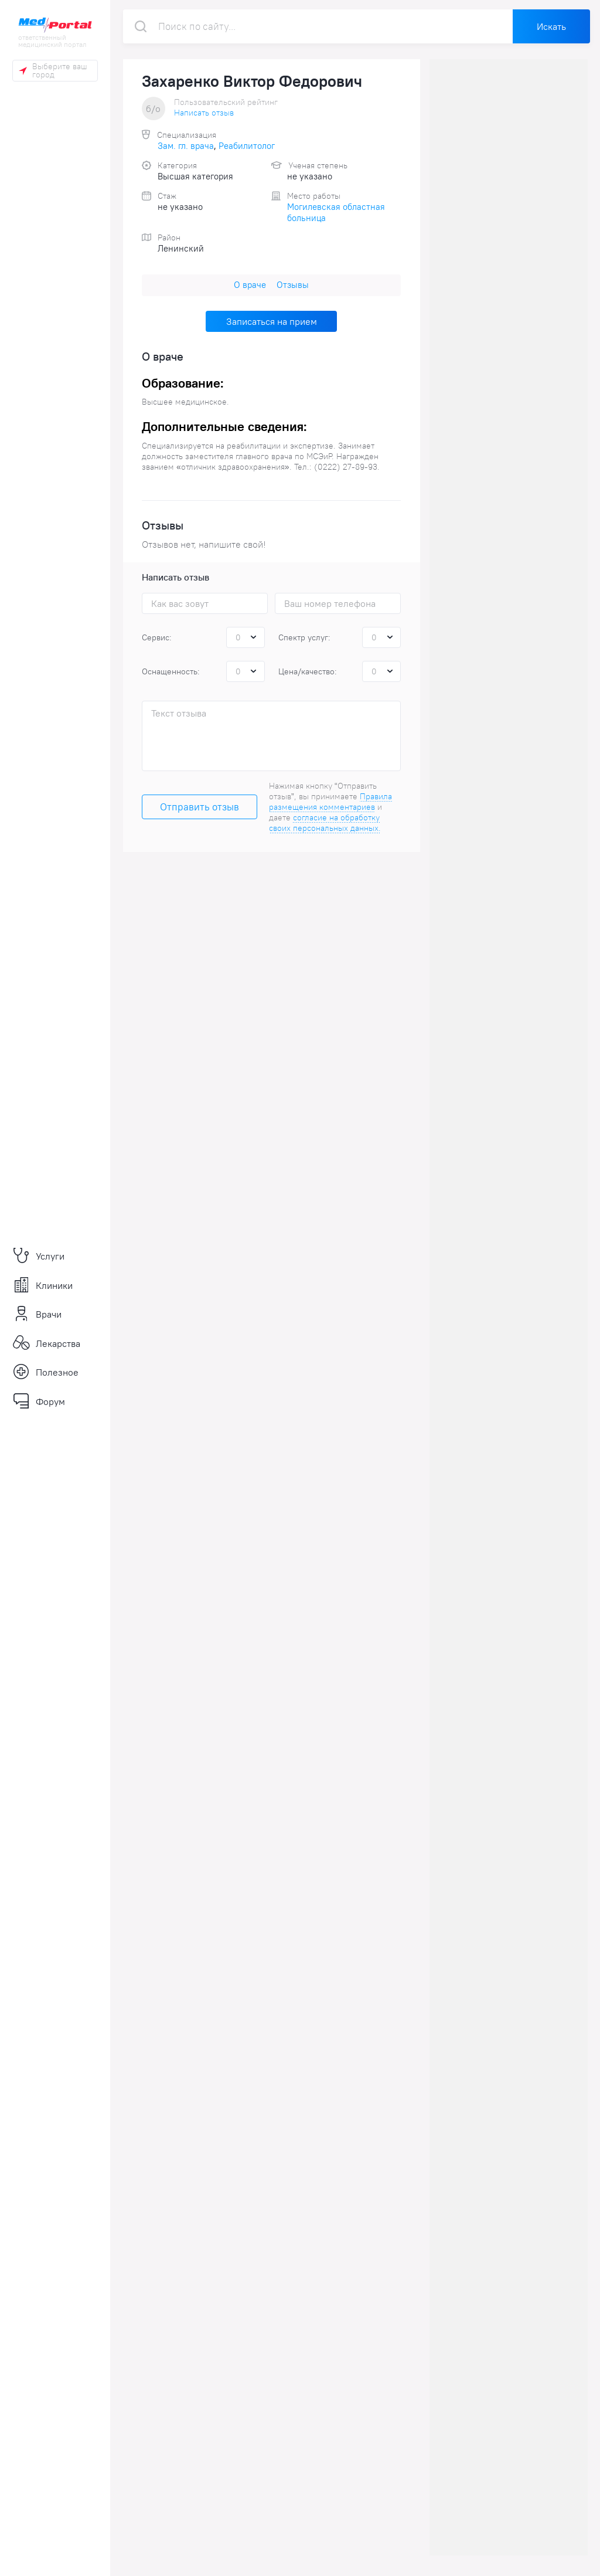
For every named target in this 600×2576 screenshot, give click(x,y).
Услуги (38, 1256)
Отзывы (293, 284)
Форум (38, 1401)
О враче (250, 284)
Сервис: (157, 637)
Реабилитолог (247, 145)
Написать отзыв (204, 112)
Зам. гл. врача (186, 145)
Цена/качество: (307, 671)
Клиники (42, 1285)
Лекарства (46, 1343)
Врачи (37, 1314)
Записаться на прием (271, 321)
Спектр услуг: (304, 637)
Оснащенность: (171, 671)
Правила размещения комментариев (330, 801)
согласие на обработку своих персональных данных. (325, 822)
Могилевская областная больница (336, 212)
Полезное (45, 1372)
